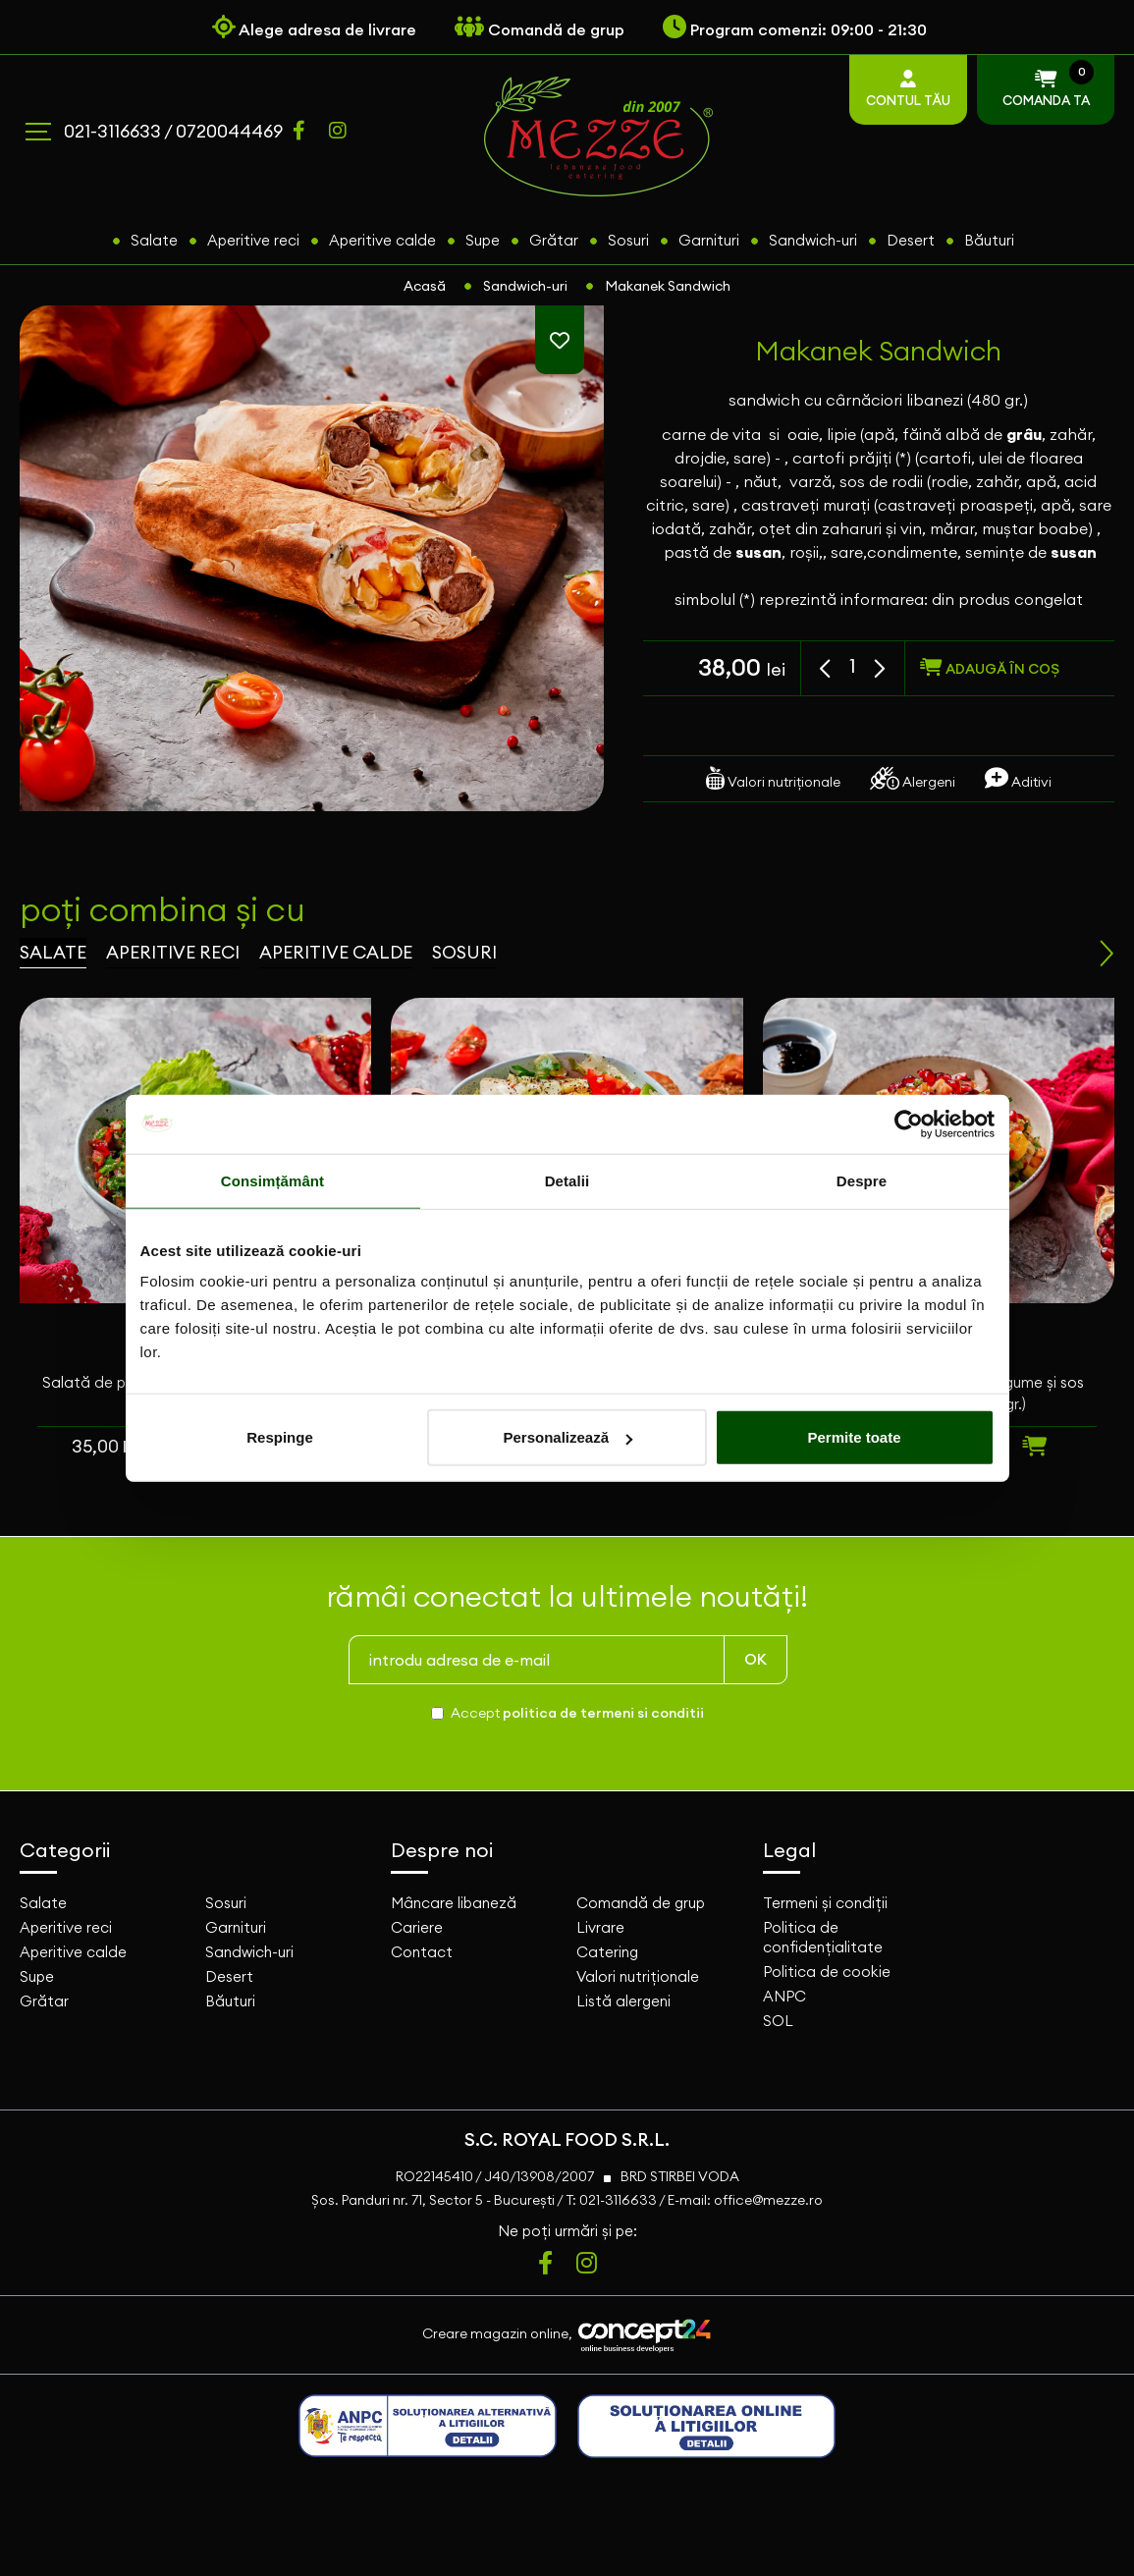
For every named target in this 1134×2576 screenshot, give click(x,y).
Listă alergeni (623, 2001)
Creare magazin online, (567, 2335)
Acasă (425, 286)
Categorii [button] (65, 1849)
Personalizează (567, 1437)
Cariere (417, 1927)
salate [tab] (53, 952)
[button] (827, 669)
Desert (911, 240)
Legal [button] (789, 1849)
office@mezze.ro (768, 2200)
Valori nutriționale (637, 1976)
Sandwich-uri (813, 240)
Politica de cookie (827, 1971)
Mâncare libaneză (453, 1902)
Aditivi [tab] (1018, 778)
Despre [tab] (862, 1180)
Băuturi (989, 240)
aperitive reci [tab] (173, 952)
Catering (607, 1952)
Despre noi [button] (442, 1849)
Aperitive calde (382, 240)
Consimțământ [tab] (272, 1180)
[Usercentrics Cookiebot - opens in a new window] (909, 1123)
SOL (778, 2020)
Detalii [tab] (567, 1180)
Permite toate (853, 1437)
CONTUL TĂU (908, 89)
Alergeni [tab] (912, 778)
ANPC (784, 1996)
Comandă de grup (640, 1902)
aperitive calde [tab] (335, 952)
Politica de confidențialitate (823, 1937)
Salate (154, 240)
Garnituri (708, 240)
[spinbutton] (853, 665)
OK (755, 1659)
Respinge (279, 1437)
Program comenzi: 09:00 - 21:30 (795, 29)
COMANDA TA (1045, 86)
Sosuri (628, 240)
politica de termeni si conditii (603, 1713)
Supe (482, 240)
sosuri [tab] (464, 952)
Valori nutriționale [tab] (773, 778)
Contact (422, 1952)
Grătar (553, 240)
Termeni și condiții (825, 1902)
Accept (577, 1713)
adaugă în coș (989, 668)
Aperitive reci (253, 240)
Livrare (600, 1927)
